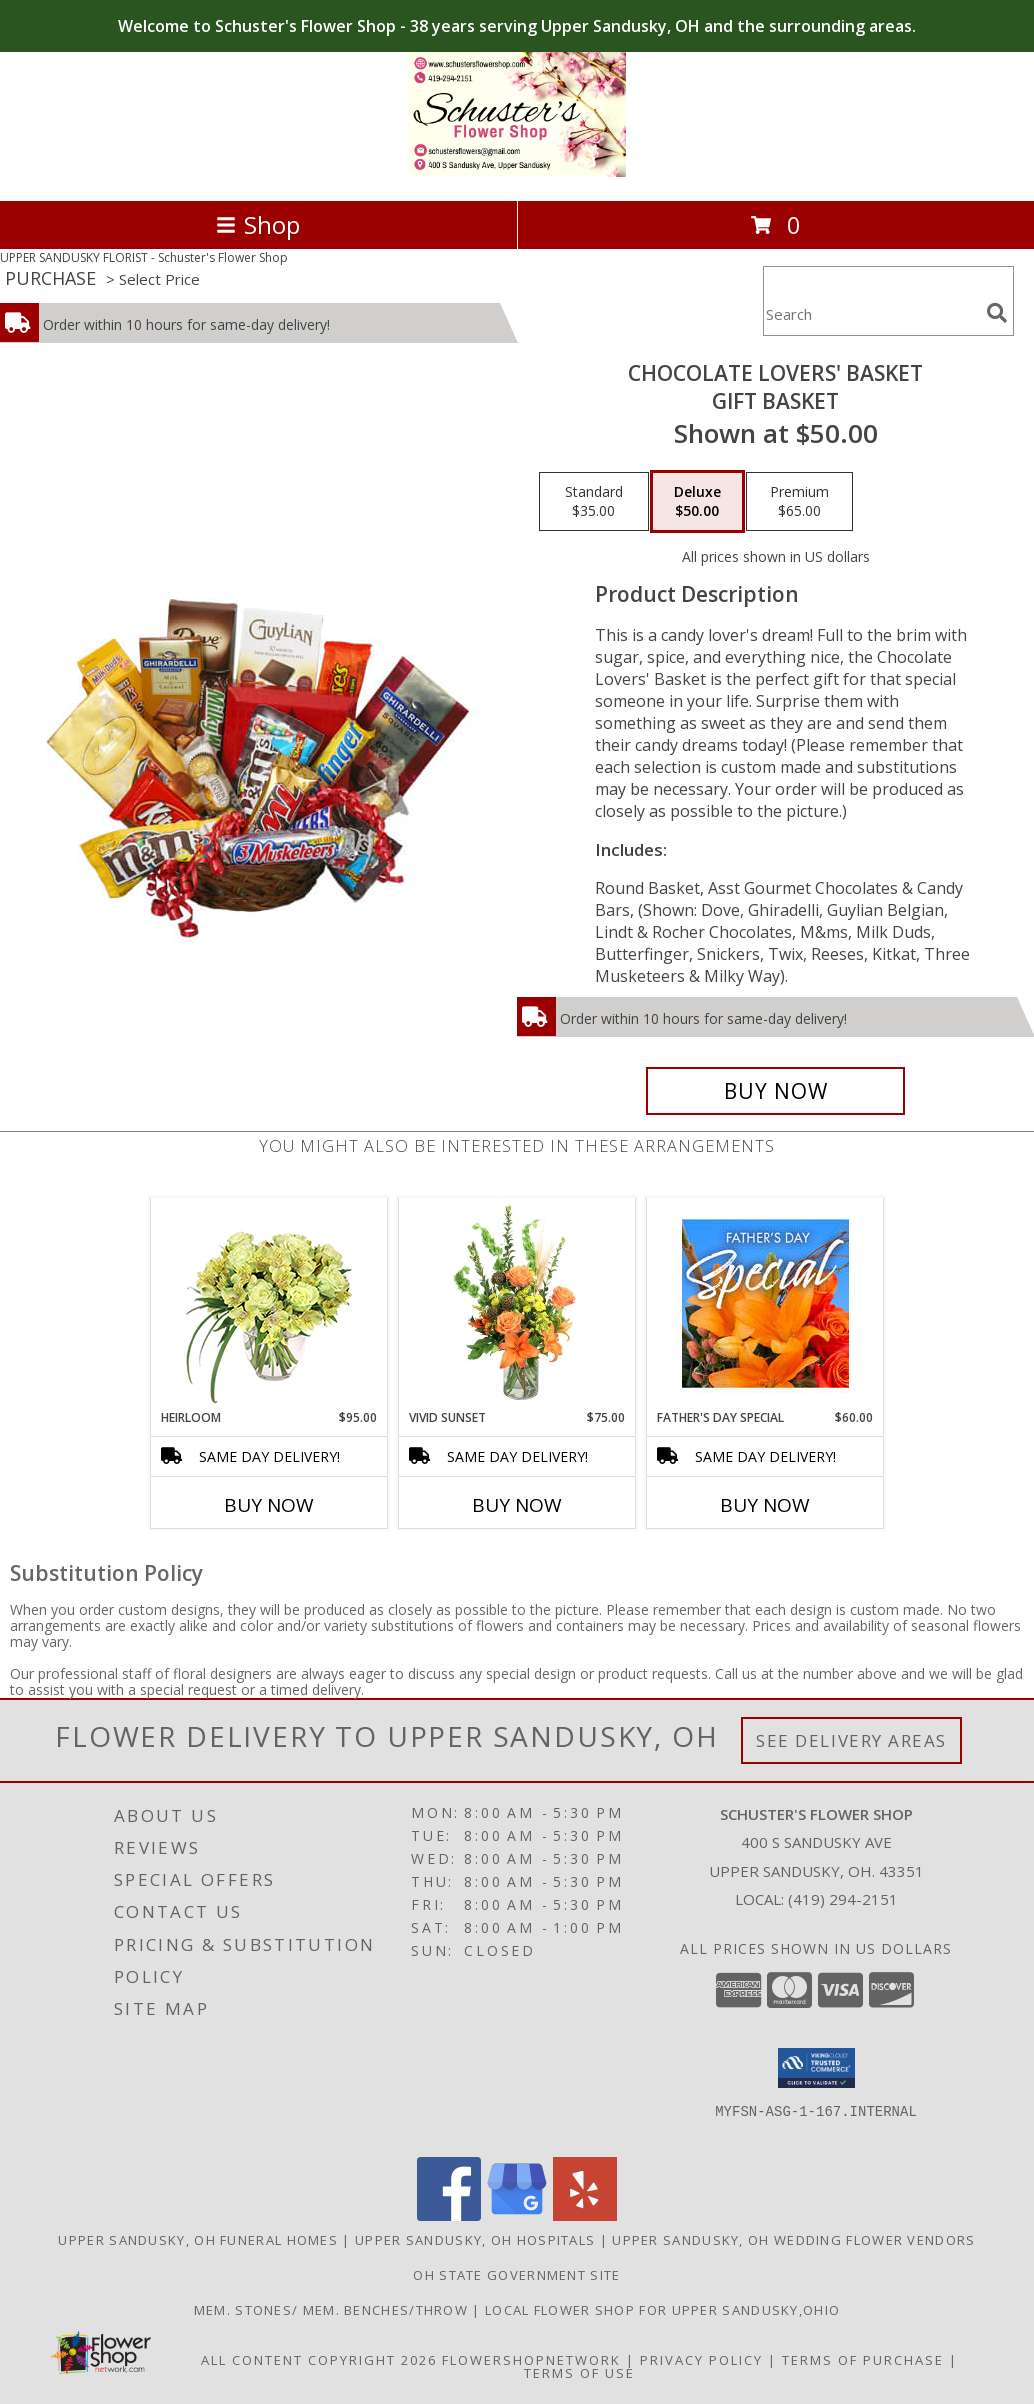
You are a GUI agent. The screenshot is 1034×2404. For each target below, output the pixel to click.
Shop (258, 224)
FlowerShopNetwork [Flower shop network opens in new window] (531, 2360)
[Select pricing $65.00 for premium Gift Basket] (799, 502)
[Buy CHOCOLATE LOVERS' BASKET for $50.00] (775, 1091)
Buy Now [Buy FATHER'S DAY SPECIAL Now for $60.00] (765, 1505)
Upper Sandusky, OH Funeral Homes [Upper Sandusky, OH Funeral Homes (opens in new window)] (198, 2240)
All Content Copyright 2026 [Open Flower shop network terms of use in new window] (319, 2360)
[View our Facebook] (449, 2215)
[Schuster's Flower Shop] (517, 171)
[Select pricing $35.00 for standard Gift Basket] (594, 502)
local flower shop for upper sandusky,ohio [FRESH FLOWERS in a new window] (662, 2310)
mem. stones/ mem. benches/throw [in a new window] (333, 2310)
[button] (816, 2068)
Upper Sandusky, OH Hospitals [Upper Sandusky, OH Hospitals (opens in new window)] (475, 2240)
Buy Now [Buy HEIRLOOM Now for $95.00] (269, 1505)
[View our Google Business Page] (517, 2215)
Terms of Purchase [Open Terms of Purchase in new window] (863, 2360)
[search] (997, 313)
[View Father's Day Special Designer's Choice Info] (765, 1303)
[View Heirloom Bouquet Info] (269, 1303)
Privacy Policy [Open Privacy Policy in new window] (701, 2360)
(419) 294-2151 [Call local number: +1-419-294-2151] (843, 1899)
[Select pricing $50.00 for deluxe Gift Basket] (697, 502)
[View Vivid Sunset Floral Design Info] (517, 1303)
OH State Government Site (516, 2275)
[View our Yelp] (585, 2215)
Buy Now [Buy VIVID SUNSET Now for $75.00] (517, 1505)
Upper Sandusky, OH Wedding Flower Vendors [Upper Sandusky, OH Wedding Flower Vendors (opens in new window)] (793, 2240)
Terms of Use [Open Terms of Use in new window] (579, 2373)
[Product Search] (871, 313)
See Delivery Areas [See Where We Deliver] (851, 1740)
